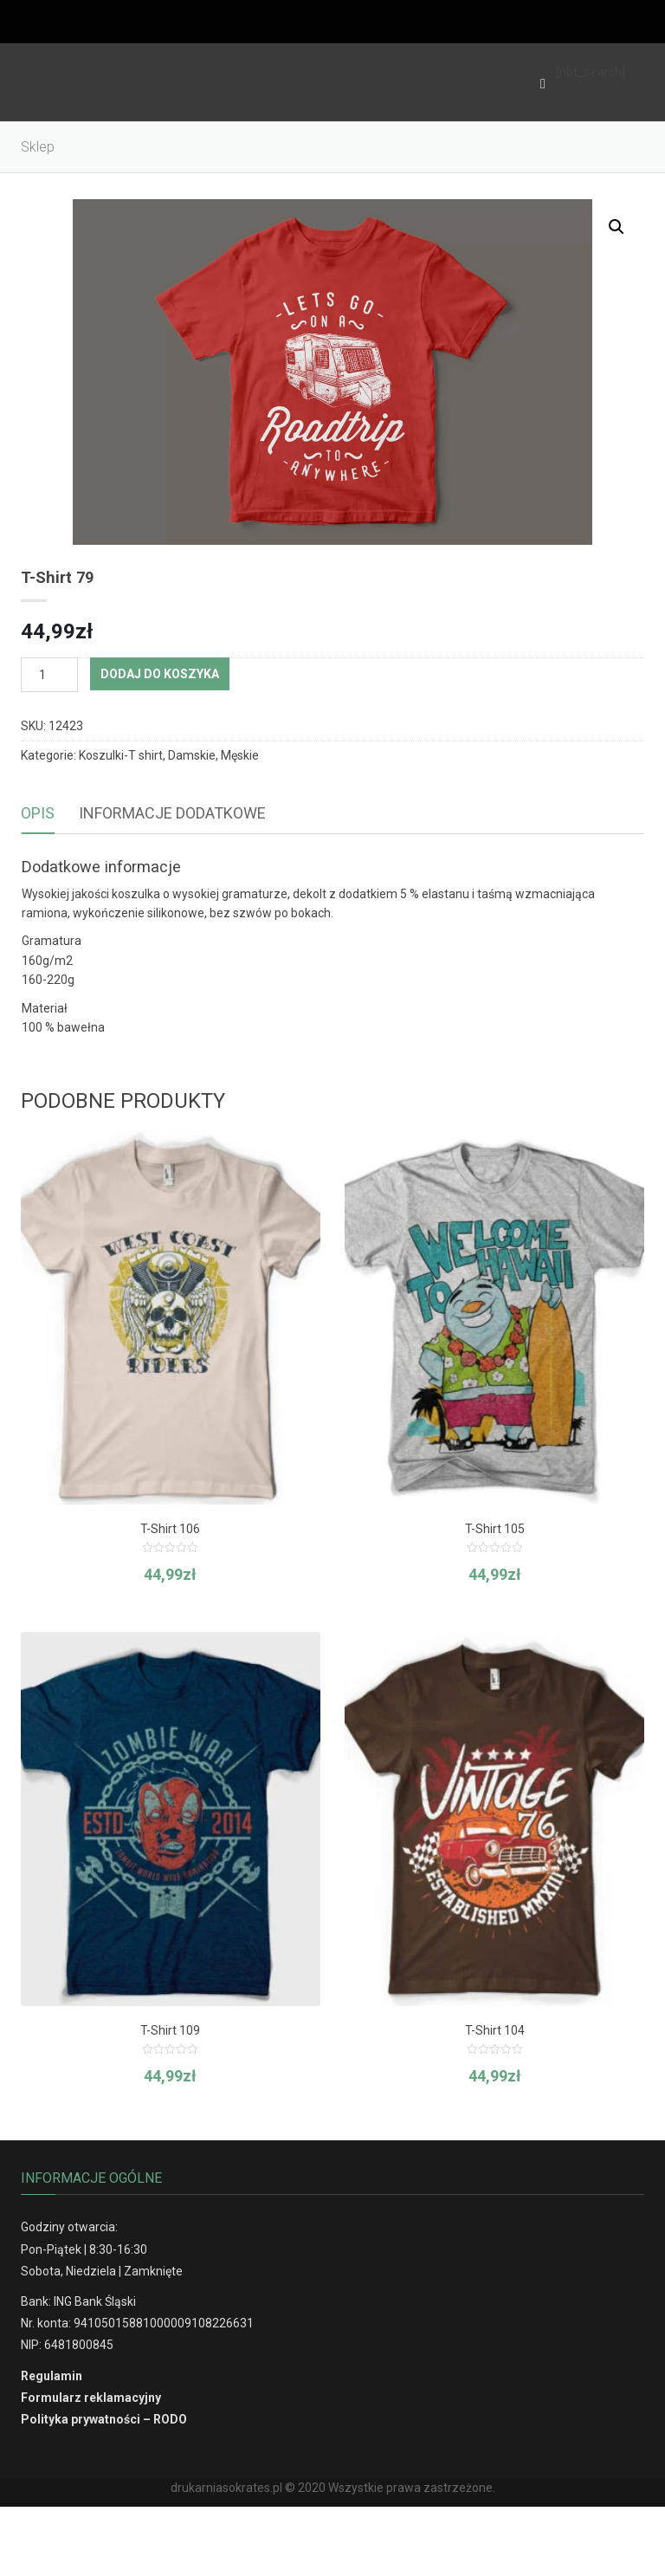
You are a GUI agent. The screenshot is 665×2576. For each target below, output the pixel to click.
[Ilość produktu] (49, 674)
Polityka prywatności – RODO (104, 2419)
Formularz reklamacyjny (91, 2397)
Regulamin (51, 2376)
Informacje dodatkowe (172, 813)
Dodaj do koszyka (159, 674)
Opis (38, 813)
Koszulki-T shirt (121, 755)
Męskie (240, 755)
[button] (616, 227)
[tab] (38, 813)
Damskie (192, 755)
